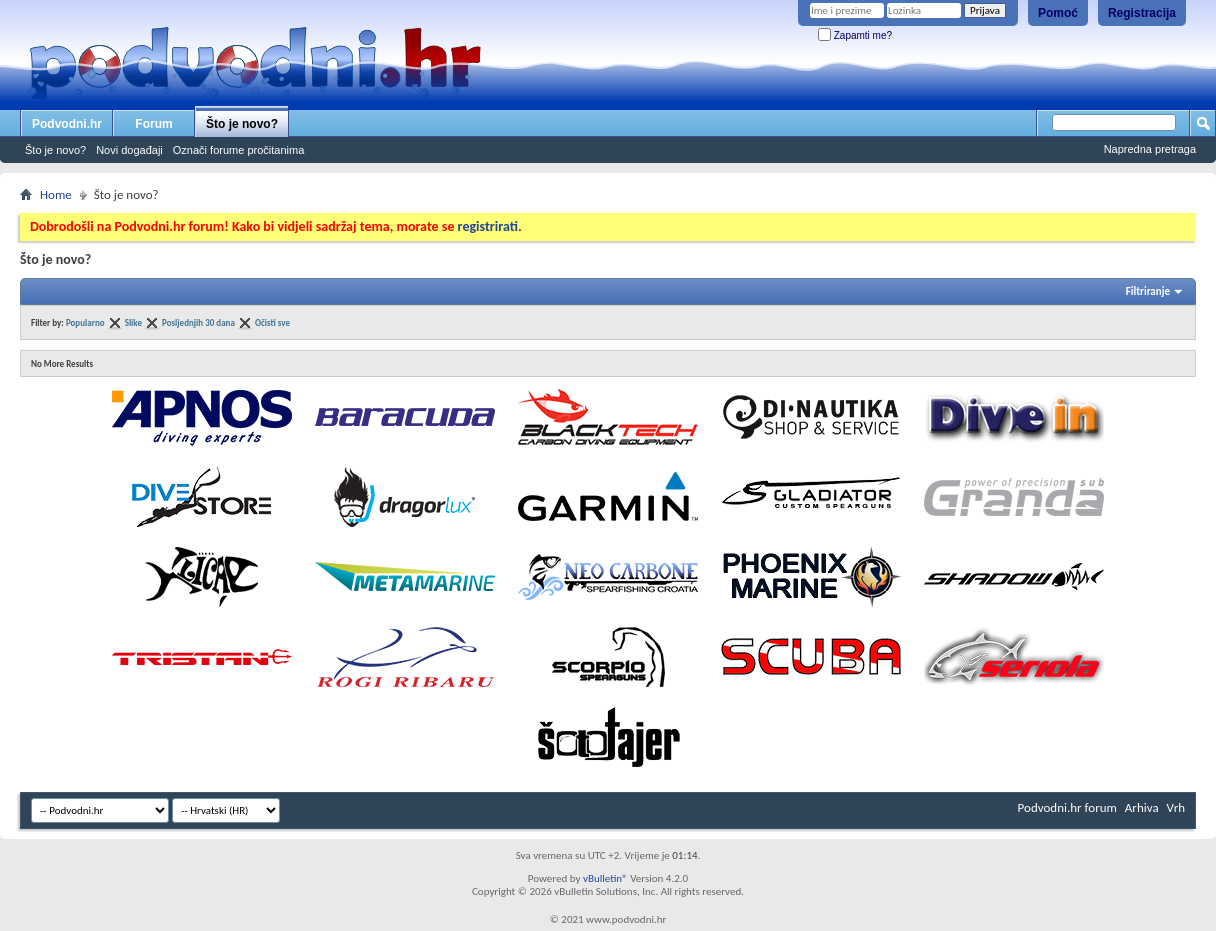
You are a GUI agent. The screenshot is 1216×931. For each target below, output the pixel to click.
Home (56, 194)
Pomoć (1058, 13)
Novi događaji (129, 150)
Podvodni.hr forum (1067, 807)
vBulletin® (605, 878)
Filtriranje (1148, 291)
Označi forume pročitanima (238, 150)
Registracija (1142, 13)
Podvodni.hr (67, 124)
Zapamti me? (855, 35)
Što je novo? (242, 124)
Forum (153, 124)
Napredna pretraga (1150, 149)
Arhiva (1142, 807)
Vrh (1176, 807)
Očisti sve (272, 322)
